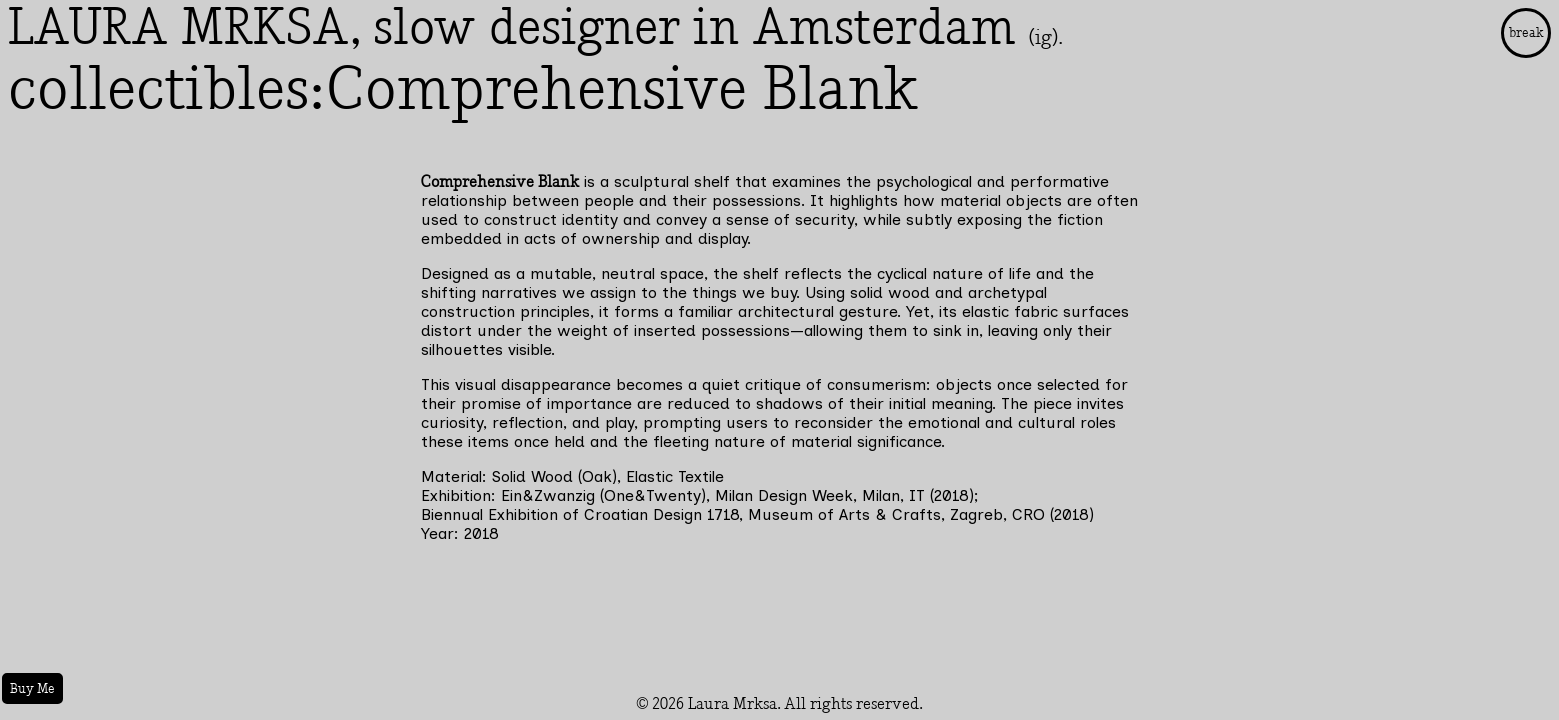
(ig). (1045, 37)
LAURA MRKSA (178, 28)
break (1526, 32)
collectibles (158, 90)
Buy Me (32, 688)
